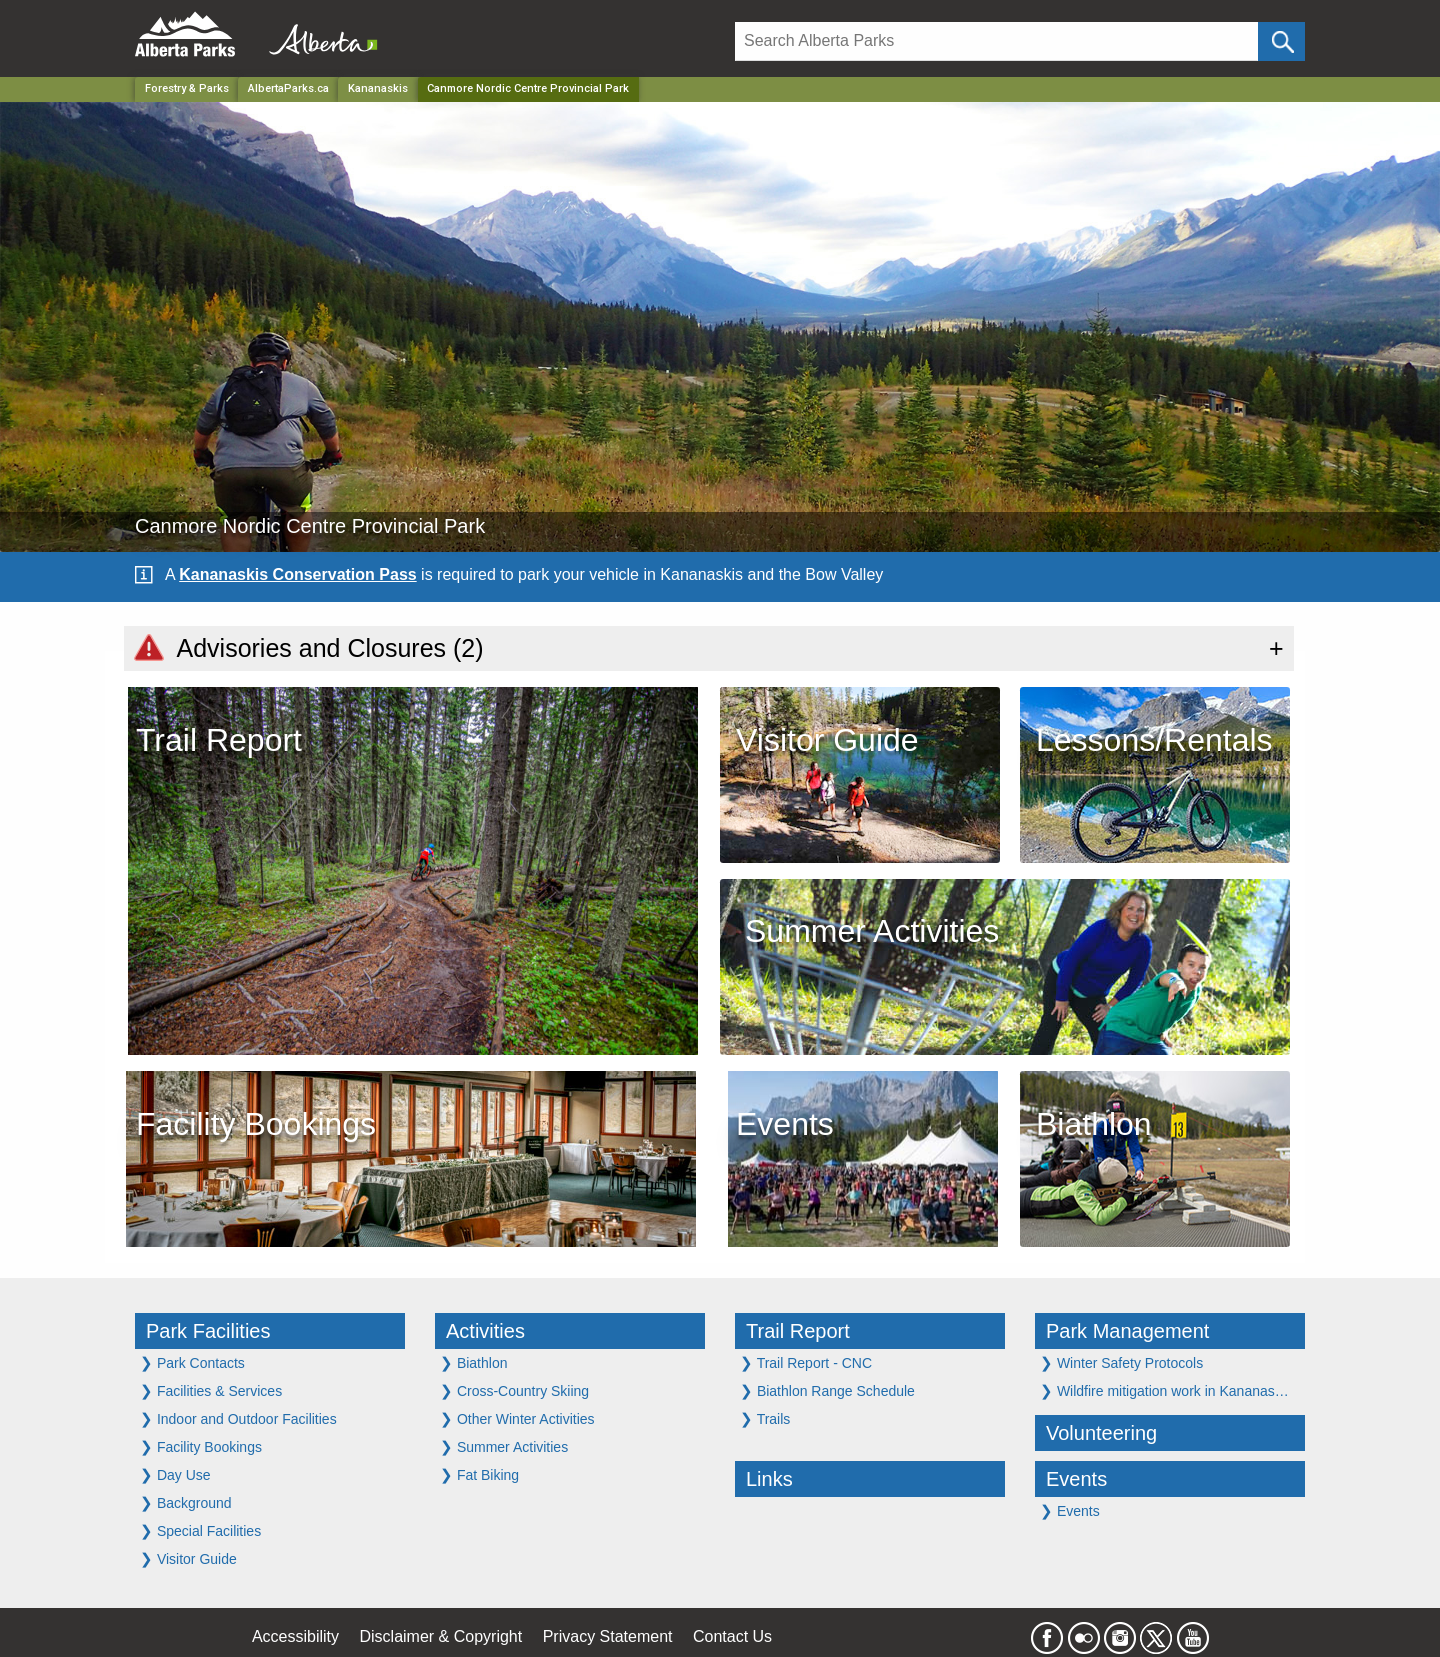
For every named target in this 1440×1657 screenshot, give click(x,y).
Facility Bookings (201, 1446)
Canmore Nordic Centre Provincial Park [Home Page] (528, 88)
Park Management (1127, 1331)
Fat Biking (479, 1474)
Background (186, 1502)
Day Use (175, 1474)
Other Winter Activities (517, 1418)
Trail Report (798, 1331)
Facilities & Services (211, 1390)
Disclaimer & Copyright (441, 1636)
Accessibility (295, 1636)
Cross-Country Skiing (514, 1390)
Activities (485, 1331)
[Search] (996, 41)
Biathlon (473, 1362)
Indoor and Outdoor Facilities (238, 1418)
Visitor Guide (188, 1558)
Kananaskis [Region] (378, 88)
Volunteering (1101, 1433)
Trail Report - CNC (806, 1362)
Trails (765, 1418)
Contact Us (732, 1636)
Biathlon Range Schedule (827, 1390)
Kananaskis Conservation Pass (297, 574)
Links (769, 1479)
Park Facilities (208, 1331)
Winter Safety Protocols (1121, 1362)
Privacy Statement (608, 1636)
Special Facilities (200, 1530)
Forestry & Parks (187, 88)
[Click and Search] (1281, 41)
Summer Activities (504, 1446)
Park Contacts (192, 1362)
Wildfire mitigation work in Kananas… (1164, 1390)
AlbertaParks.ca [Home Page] (288, 88)
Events (1076, 1479)
